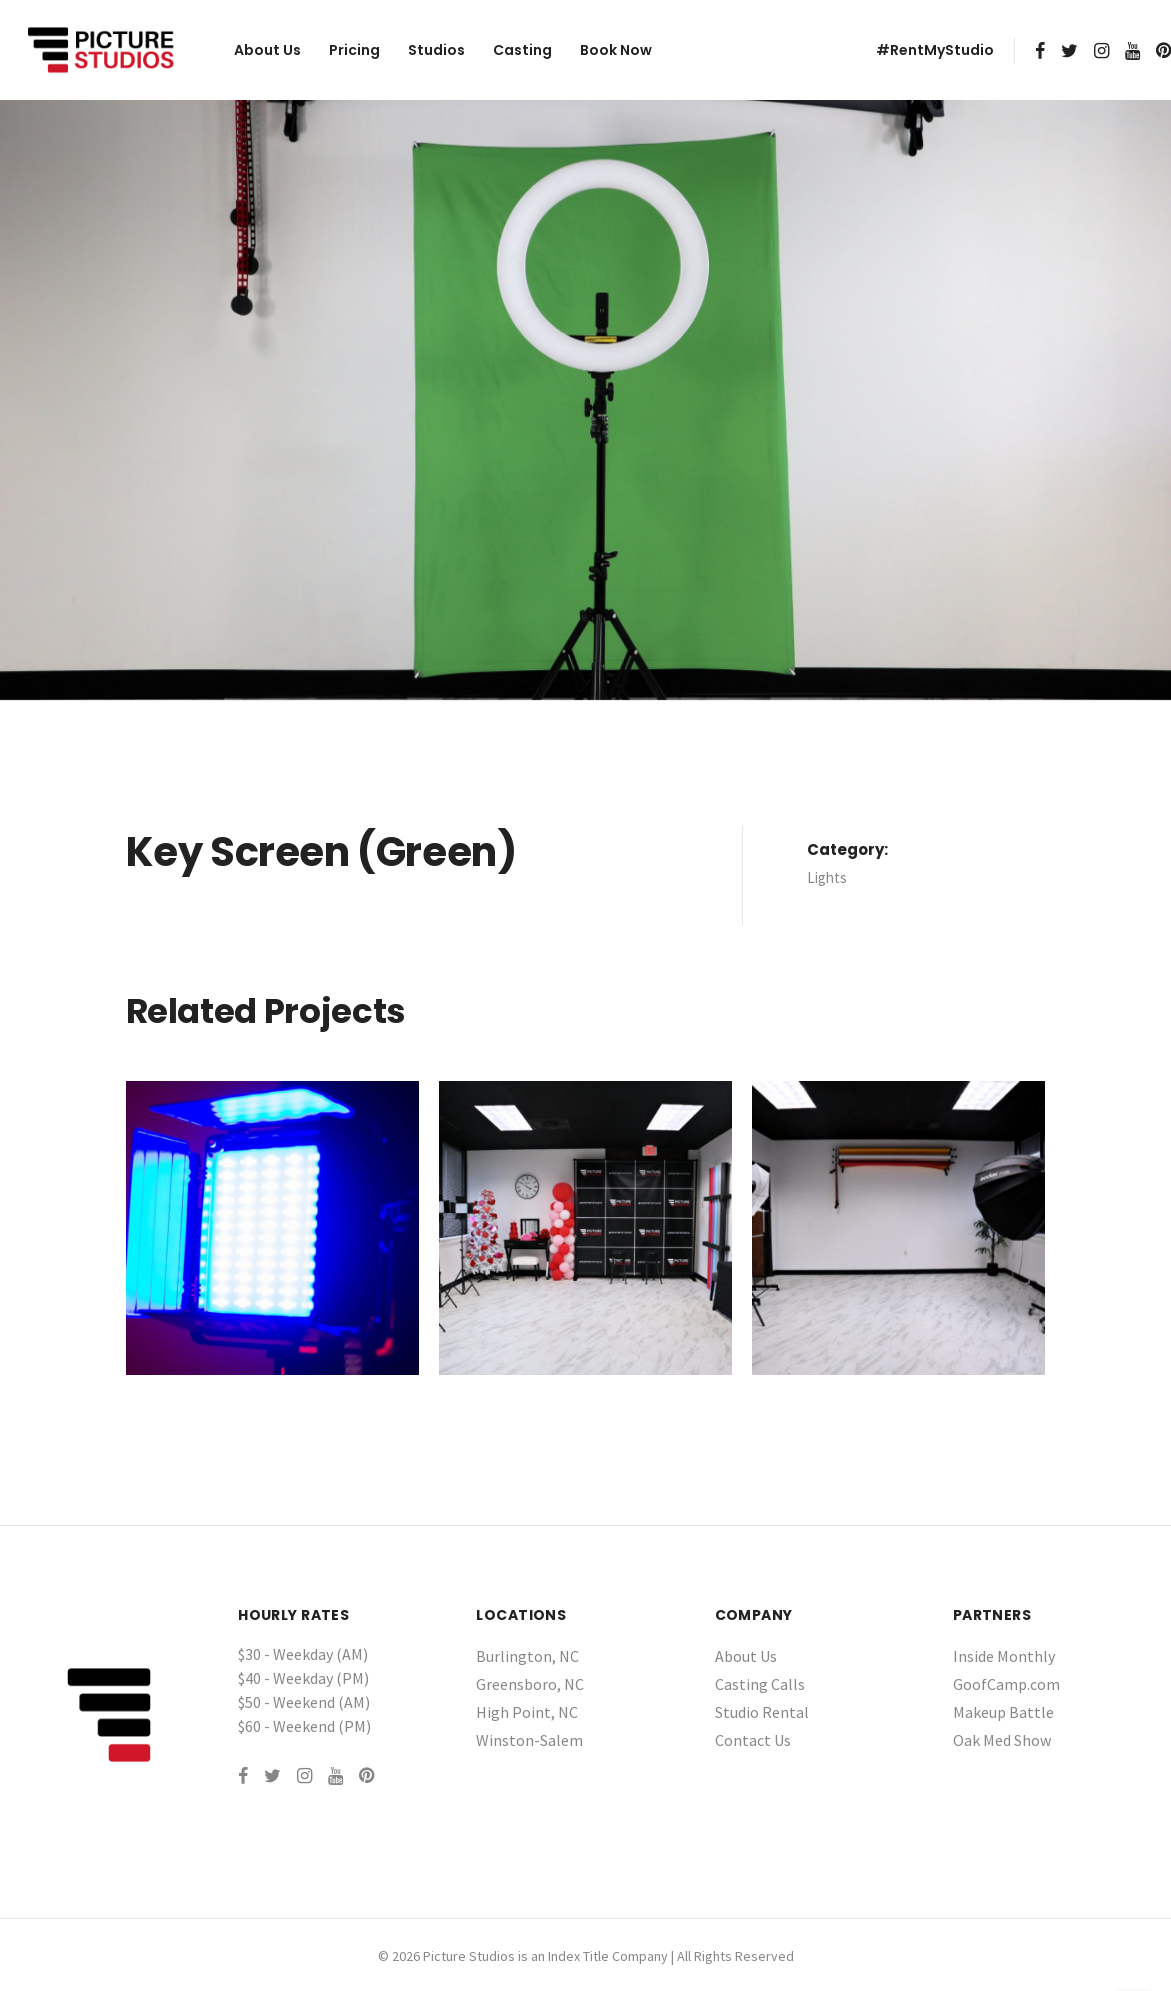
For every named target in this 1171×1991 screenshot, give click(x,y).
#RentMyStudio (935, 50)
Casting (522, 50)
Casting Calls (760, 1684)
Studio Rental (762, 1712)
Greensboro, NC (530, 1684)
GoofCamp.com (1006, 1684)
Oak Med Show (1002, 1740)
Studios (436, 50)
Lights (827, 877)
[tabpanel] (585, 400)
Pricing (354, 50)
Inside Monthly (1004, 1656)
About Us (267, 50)
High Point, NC (527, 1712)
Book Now (616, 50)
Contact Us (753, 1740)
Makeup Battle (1003, 1712)
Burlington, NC (527, 1656)
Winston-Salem (529, 1740)
